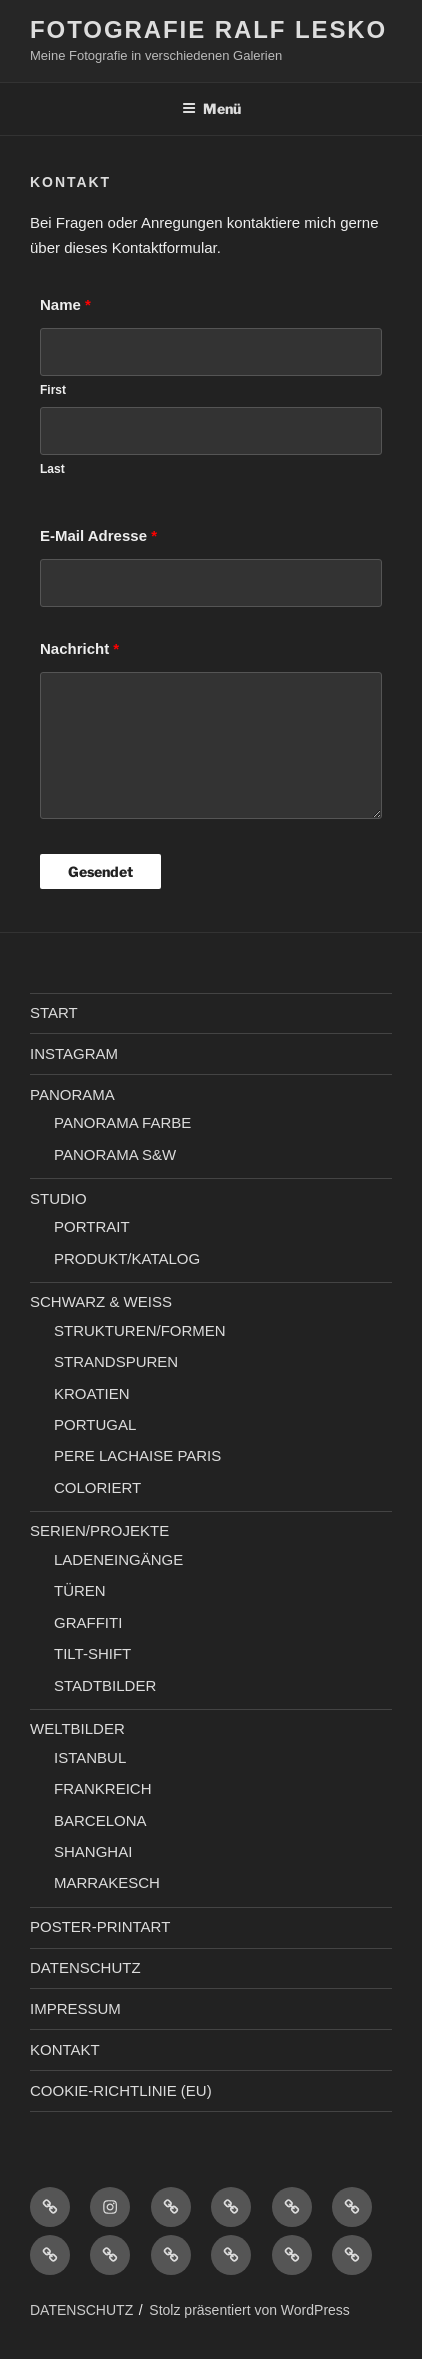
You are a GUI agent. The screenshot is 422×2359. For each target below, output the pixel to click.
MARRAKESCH (107, 1882)
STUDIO (58, 1198)
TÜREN (80, 1590)
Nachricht (79, 648)
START (54, 1012)
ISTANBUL (90, 1757)
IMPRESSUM (75, 2008)
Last (52, 469)
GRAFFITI (88, 1622)
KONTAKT (65, 2049)
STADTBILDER (105, 1685)
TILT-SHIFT (92, 1653)
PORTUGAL (95, 1424)
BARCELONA (100, 1820)
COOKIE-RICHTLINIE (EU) (121, 2090)
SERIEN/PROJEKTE (99, 1530)
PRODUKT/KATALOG (127, 1258)
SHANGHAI (93, 1851)
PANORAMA (72, 1094)
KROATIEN (92, 1393)
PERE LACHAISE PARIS (137, 1455)
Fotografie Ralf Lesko (208, 29)
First (53, 390)
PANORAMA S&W (115, 1154)
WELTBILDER (77, 1728)
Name (65, 304)
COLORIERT (97, 1487)
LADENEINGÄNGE (118, 1559)
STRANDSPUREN (116, 1361)
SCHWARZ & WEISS (101, 1301)
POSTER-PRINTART (100, 1926)
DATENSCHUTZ (85, 1967)
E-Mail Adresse (98, 535)
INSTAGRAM (74, 1053)
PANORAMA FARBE (122, 1122)
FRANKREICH (103, 1788)
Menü (211, 108)
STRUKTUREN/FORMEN (140, 1330)
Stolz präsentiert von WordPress (249, 2310)
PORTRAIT (92, 1226)
